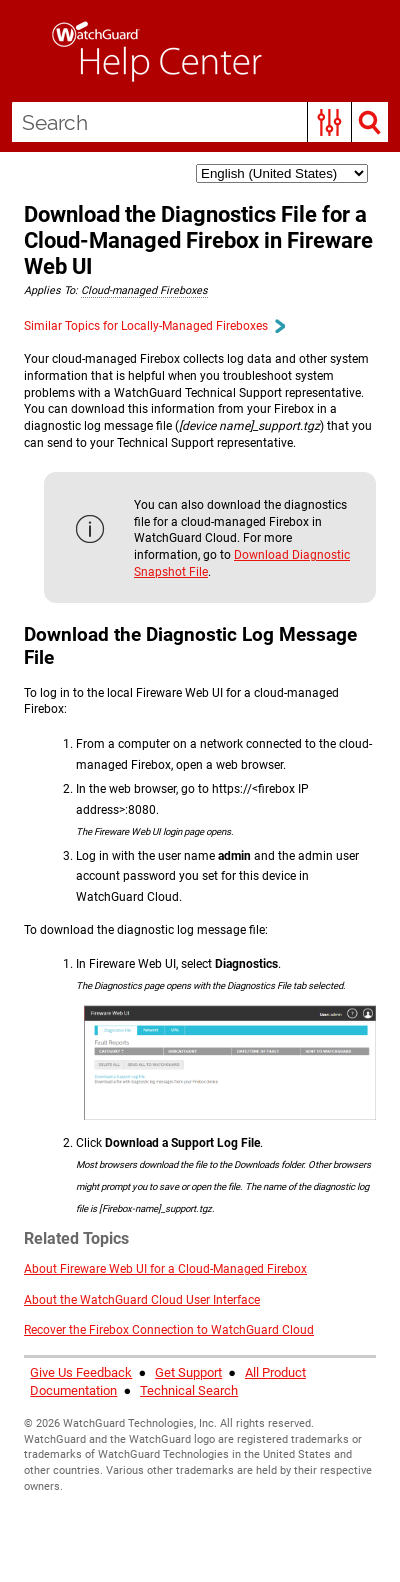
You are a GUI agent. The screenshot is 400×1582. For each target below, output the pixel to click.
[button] (329, 122)
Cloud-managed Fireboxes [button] (144, 290)
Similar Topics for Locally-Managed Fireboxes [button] (154, 326)
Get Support (188, 1372)
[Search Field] (200, 122)
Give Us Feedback (81, 1372)
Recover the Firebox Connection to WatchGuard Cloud (169, 1330)
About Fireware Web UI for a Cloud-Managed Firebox (165, 1269)
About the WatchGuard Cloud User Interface (142, 1300)
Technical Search (189, 1390)
